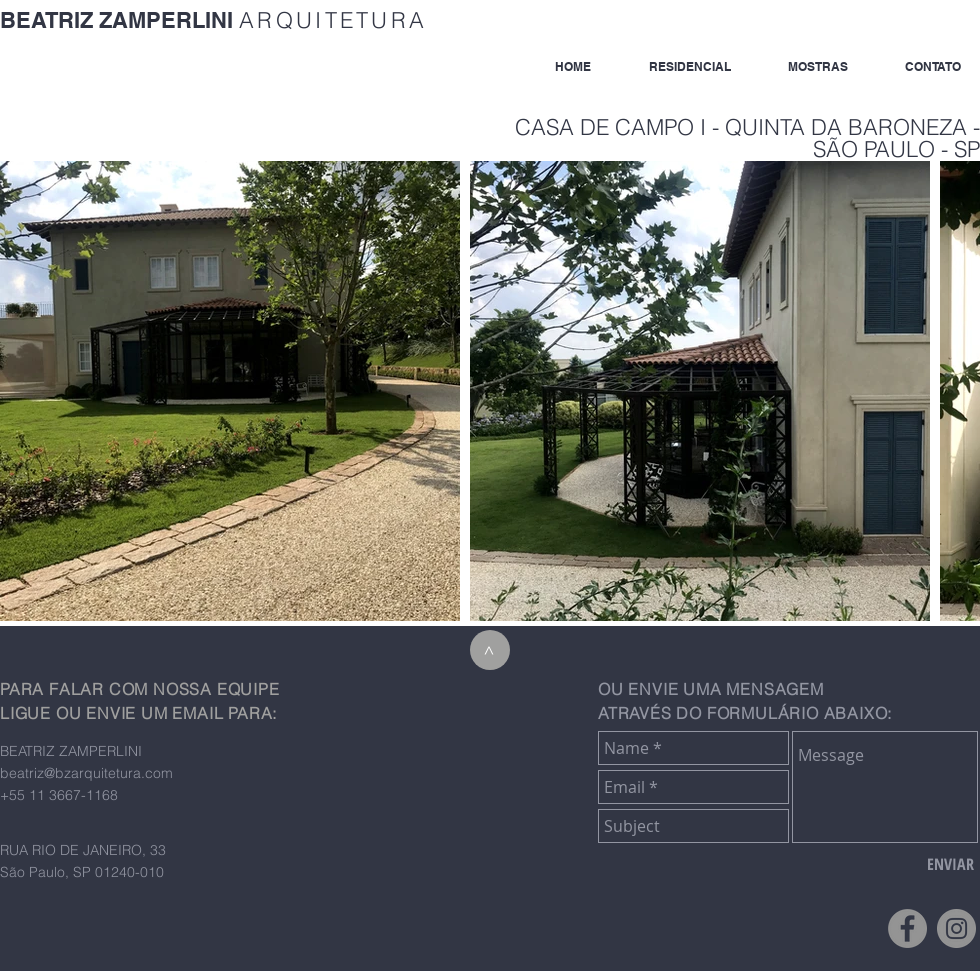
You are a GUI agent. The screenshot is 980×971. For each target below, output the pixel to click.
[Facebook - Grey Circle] (907, 928)
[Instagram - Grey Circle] (956, 928)
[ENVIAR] (950, 864)
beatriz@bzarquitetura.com (86, 773)
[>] (490, 650)
